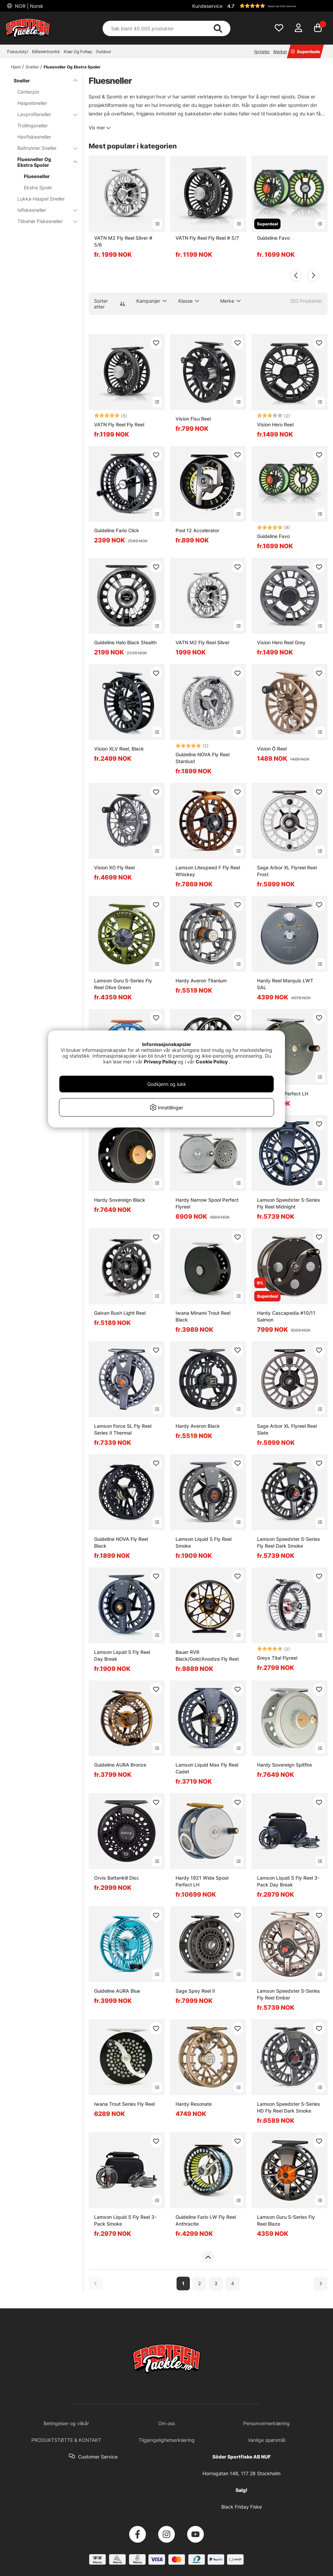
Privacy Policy (160, 1061)
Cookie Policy (212, 1061)
